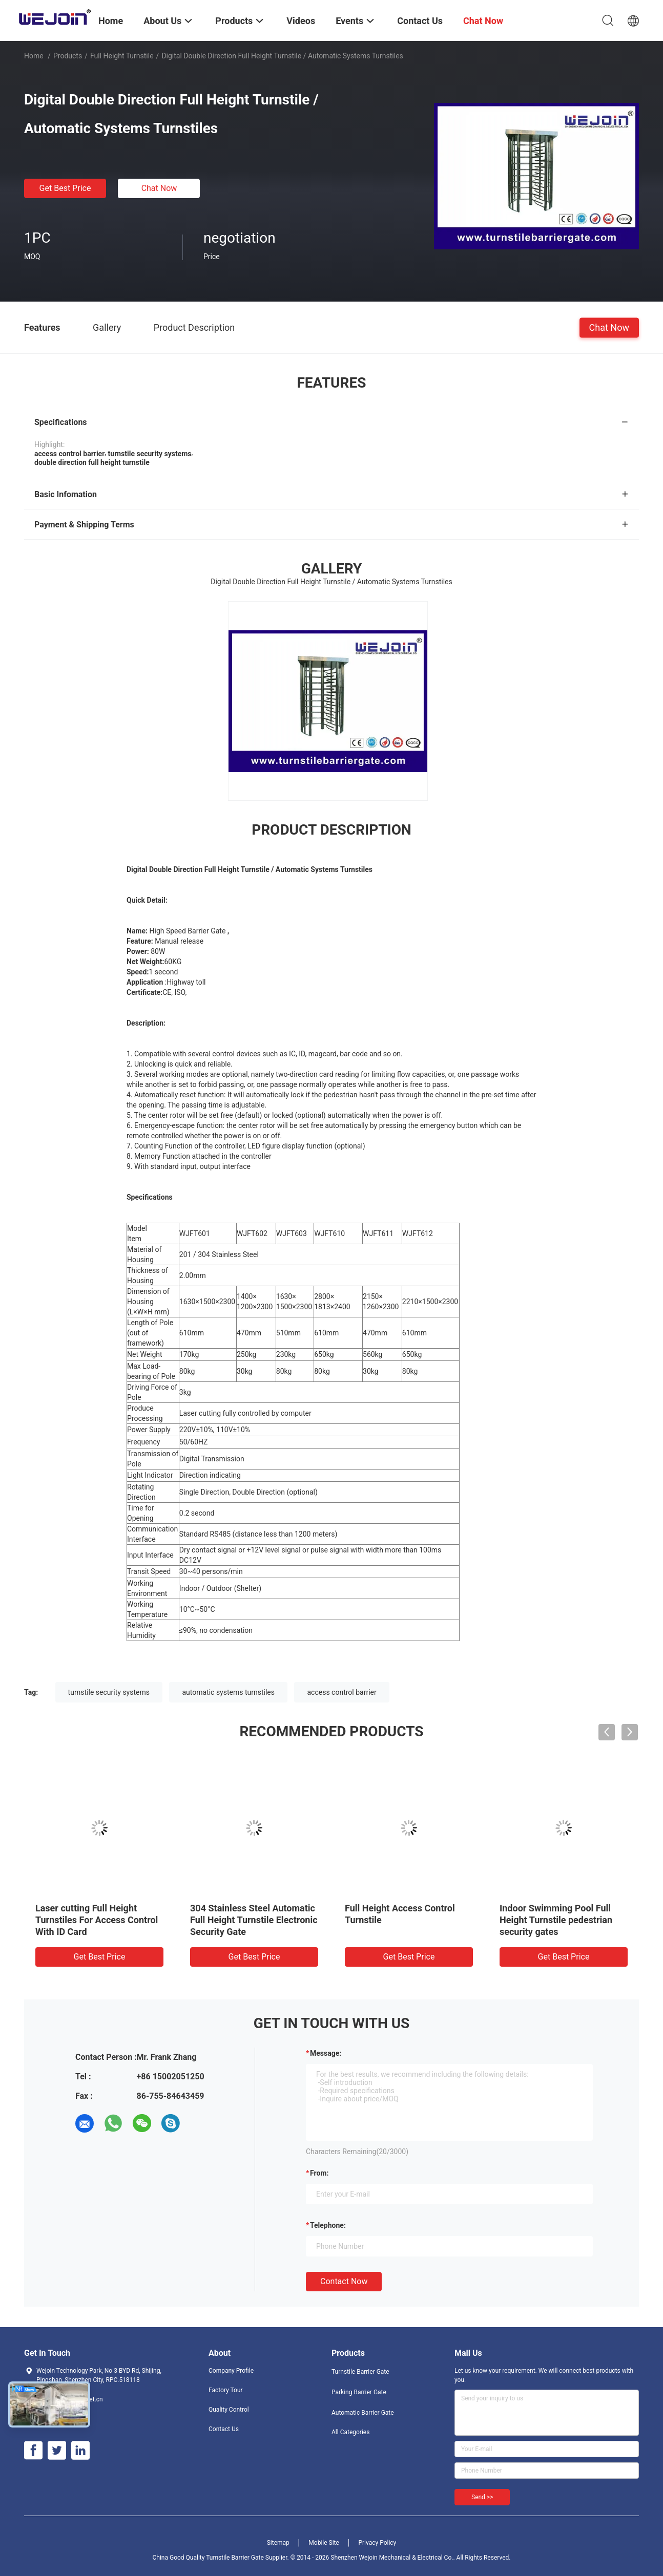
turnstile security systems (109, 1692)
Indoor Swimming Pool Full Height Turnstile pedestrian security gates (556, 1920)
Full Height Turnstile (122, 56)
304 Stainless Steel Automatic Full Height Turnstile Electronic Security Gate (254, 1920)
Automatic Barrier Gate (363, 2412)
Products (67, 56)
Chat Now (159, 188)
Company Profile (231, 2370)
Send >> (482, 2497)
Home (34, 56)
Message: (325, 2053)
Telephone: (328, 2225)
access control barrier (341, 1692)
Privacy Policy (377, 2542)
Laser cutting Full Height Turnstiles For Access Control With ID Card (96, 1920)
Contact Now (343, 2281)
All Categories (350, 2432)
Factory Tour (226, 2390)
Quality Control (229, 2409)
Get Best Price (65, 188)
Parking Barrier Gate (359, 2392)
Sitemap (278, 2542)
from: (319, 2173)
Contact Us (224, 2429)
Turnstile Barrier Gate (360, 2371)
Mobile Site (323, 2542)
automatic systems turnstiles (228, 1692)
